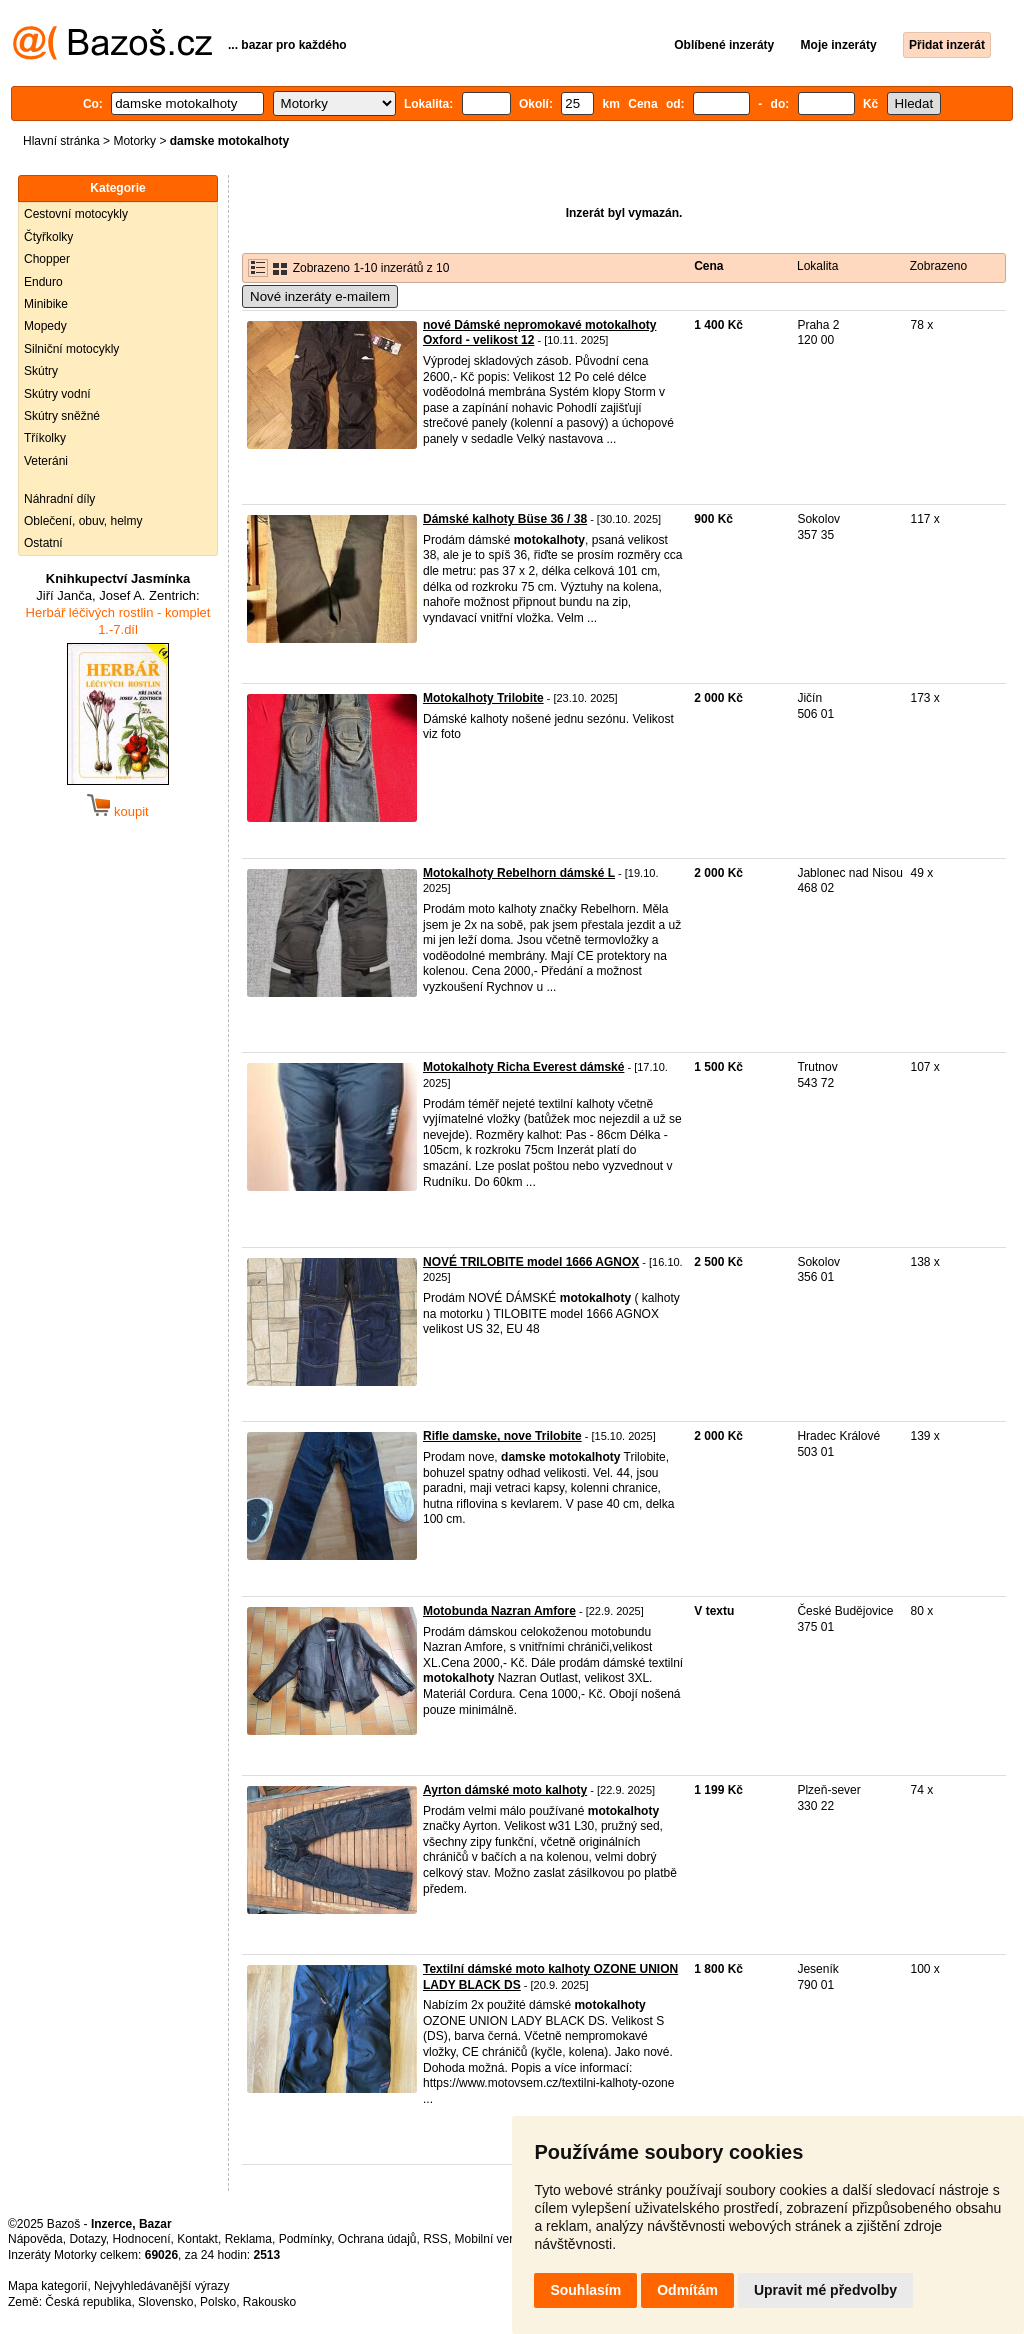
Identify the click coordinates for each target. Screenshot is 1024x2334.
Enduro (43, 282)
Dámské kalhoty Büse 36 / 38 (505, 519)
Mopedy (45, 326)
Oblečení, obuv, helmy (83, 521)
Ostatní (43, 543)
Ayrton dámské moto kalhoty (505, 1790)
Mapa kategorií (47, 2286)
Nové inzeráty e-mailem (320, 296)
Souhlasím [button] (585, 2290)
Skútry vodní (57, 394)
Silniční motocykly (71, 349)
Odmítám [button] (687, 2290)
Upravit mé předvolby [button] (825, 2290)
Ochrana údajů (377, 2239)
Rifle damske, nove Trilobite (502, 1436)
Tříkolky (45, 438)
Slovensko (165, 2302)
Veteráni (46, 461)
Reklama (248, 2239)
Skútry (41, 371)
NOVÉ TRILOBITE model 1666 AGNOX (531, 1262)
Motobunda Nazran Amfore (499, 1611)
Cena (708, 266)
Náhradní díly (59, 499)
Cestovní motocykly (76, 214)
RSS (435, 2239)
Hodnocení (142, 2239)
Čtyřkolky (48, 237)
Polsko (218, 2302)
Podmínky (305, 2239)
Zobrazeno (938, 266)
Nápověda (35, 2239)
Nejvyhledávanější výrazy (161, 2286)
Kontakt (197, 2239)
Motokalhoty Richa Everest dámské (523, 1067)
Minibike (46, 304)
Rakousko (269, 2302)
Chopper (47, 259)
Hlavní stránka (61, 141)
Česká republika (88, 2302)
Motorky (134, 141)
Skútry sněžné (62, 416)
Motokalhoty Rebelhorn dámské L (519, 873)
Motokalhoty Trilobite (483, 698)
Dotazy (87, 2239)
